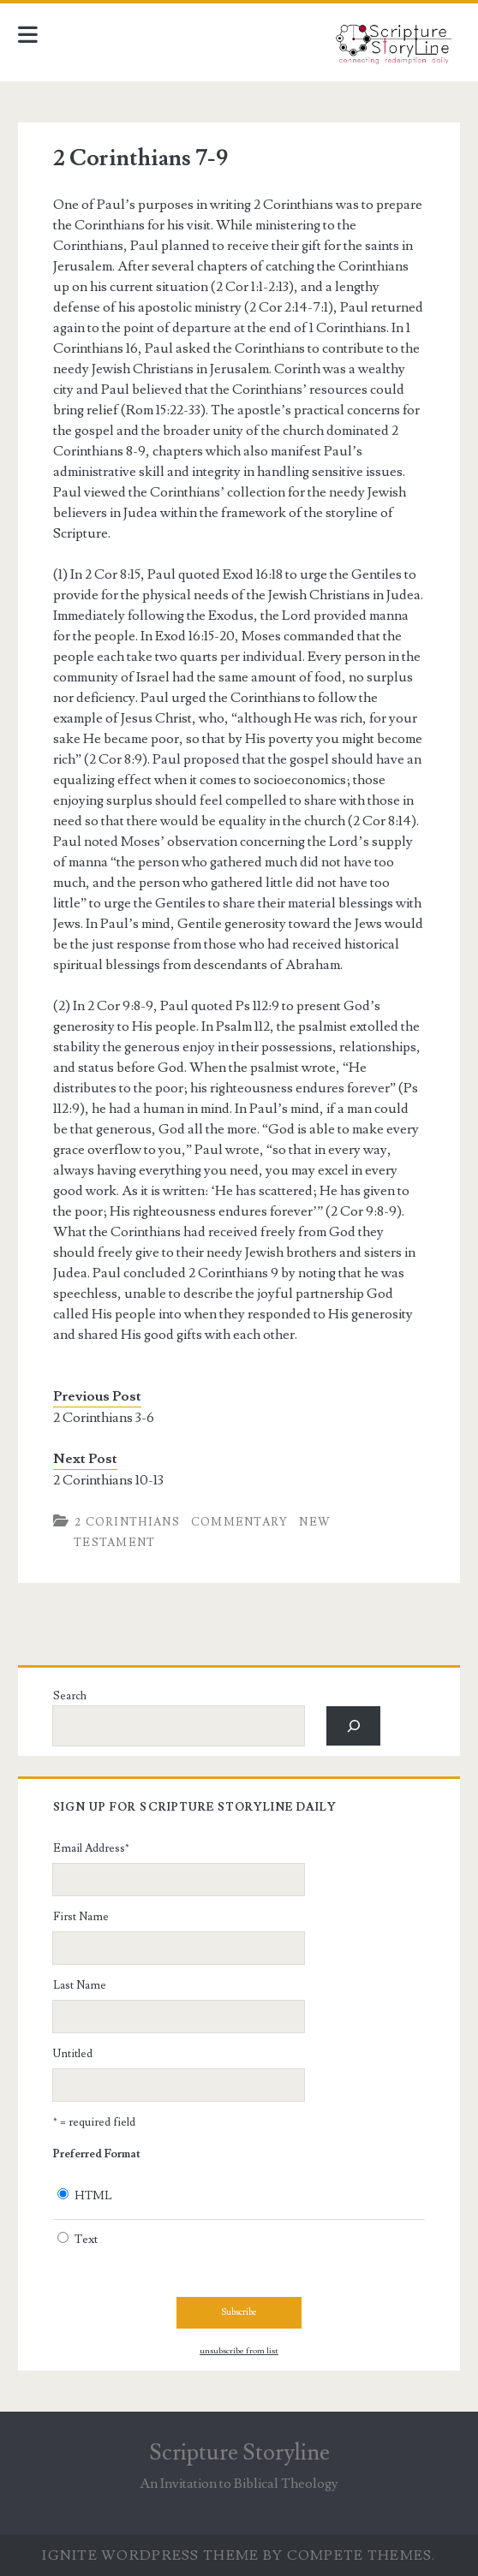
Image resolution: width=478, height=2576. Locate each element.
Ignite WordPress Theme (150, 2555)
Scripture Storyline (239, 2452)
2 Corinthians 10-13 (108, 1480)
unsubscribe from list (239, 2351)
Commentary (240, 1522)
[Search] (353, 1725)
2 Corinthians (127, 1522)
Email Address (91, 1848)
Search (70, 1696)
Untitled (73, 2054)
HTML (93, 2196)
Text (86, 2239)
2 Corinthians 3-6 (103, 1417)
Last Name (79, 1985)
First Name (81, 1917)
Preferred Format (96, 2154)
